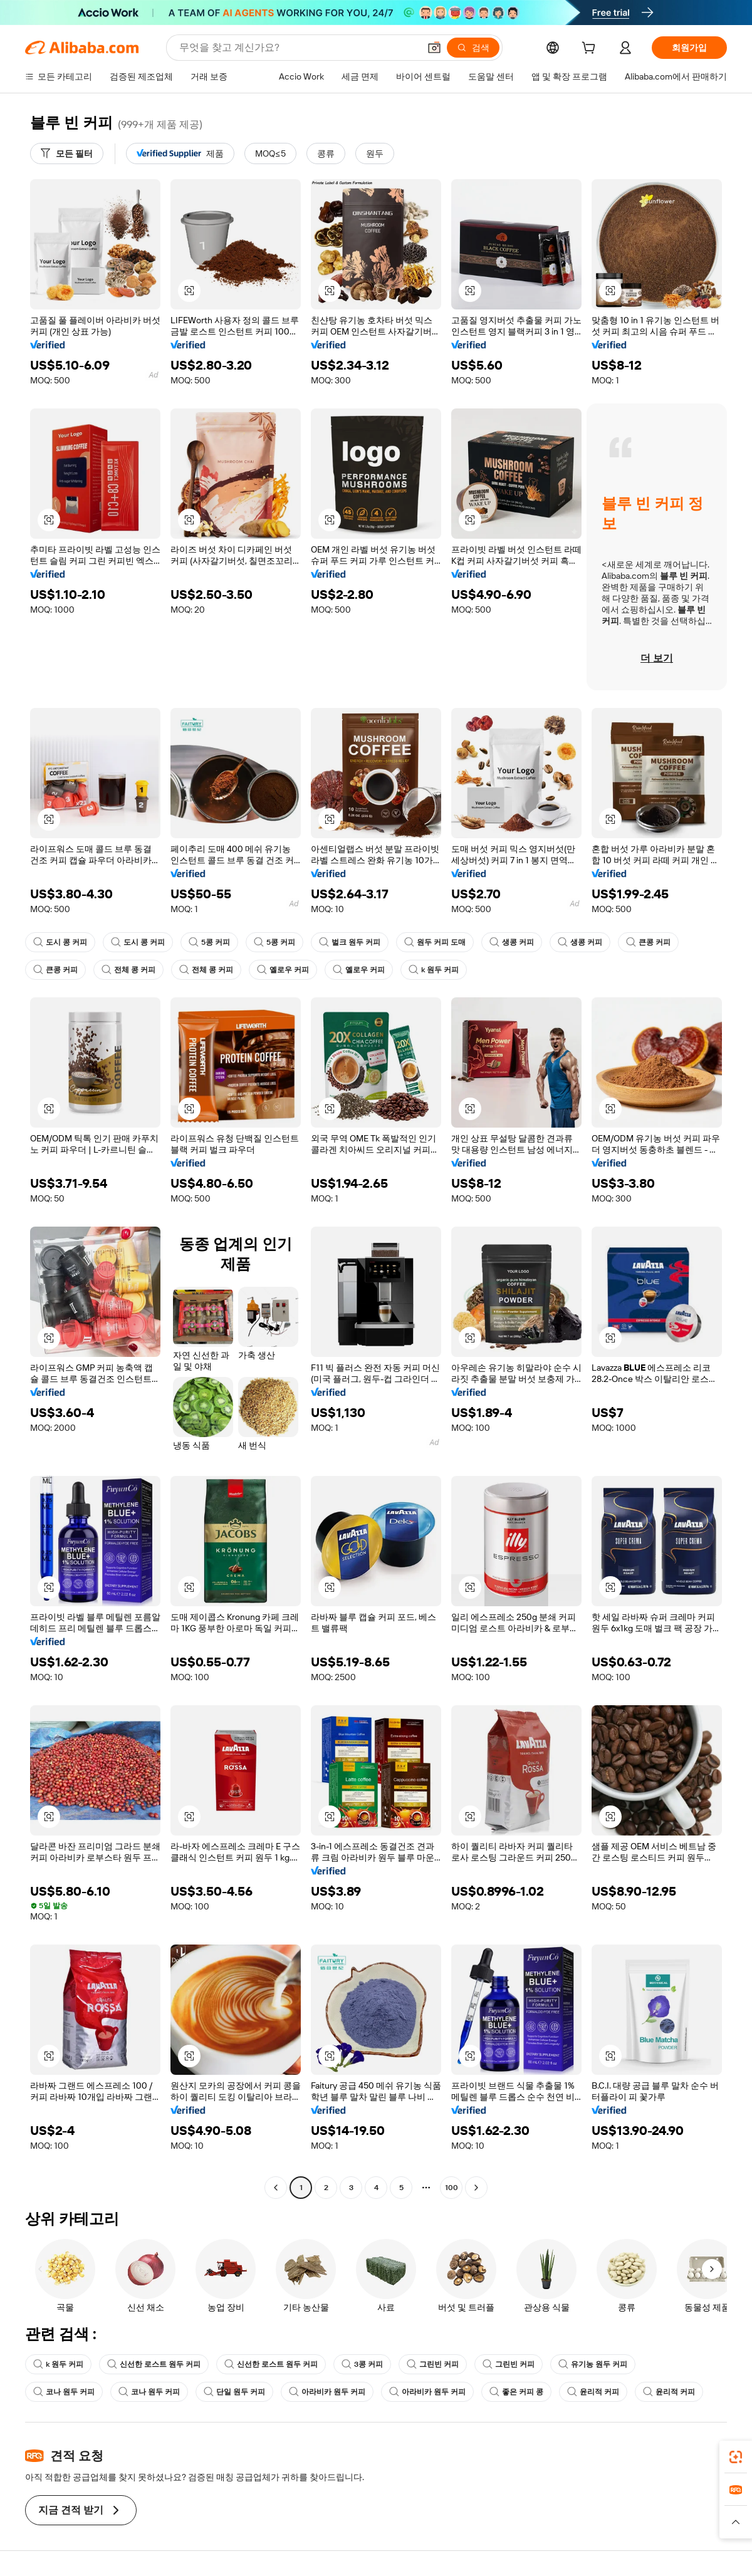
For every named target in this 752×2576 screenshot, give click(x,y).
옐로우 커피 (283, 970)
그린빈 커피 (433, 2364)
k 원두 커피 (434, 970)
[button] (434, 47)
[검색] (473, 48)
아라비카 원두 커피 (327, 2392)
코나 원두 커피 (64, 2392)
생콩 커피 (511, 942)
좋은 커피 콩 (516, 2392)
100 (451, 2187)
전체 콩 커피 (128, 970)
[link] (735, 2457)
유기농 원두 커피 (592, 2364)
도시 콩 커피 (60, 942)
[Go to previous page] (275, 2187)
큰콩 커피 (648, 942)
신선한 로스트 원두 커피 (154, 2364)
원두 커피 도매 (435, 942)
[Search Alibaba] (298, 48)
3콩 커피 (362, 2364)
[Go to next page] (476, 2187)
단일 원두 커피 (234, 2392)
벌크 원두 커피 (349, 942)
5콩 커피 (209, 942)
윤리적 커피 (593, 2392)
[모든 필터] (66, 153)
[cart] (591, 49)
